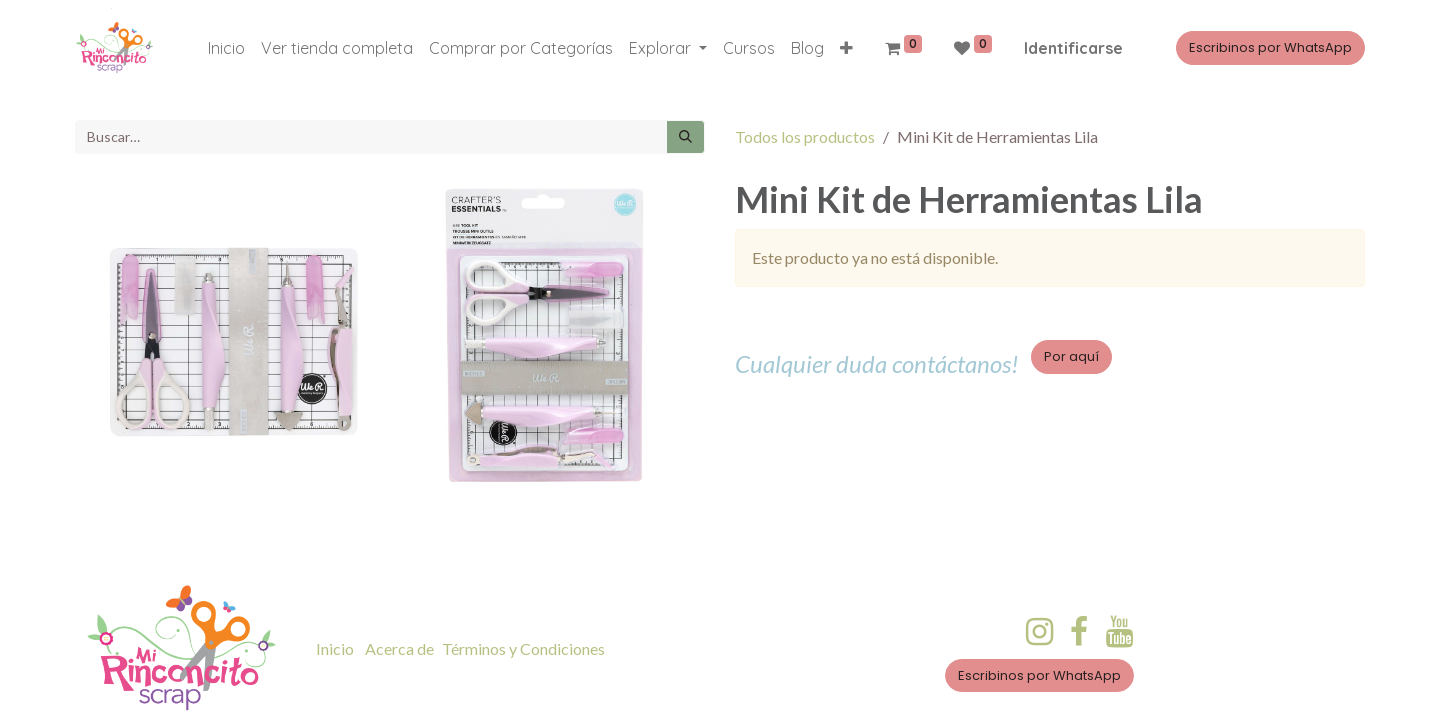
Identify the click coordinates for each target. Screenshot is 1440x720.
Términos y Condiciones (523, 648)
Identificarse (1073, 48)
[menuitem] (226, 48)
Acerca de (399, 648)
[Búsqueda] (685, 137)
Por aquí (1071, 356)
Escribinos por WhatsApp (1270, 47)
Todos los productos (805, 136)
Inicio (335, 648)
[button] (846, 48)
